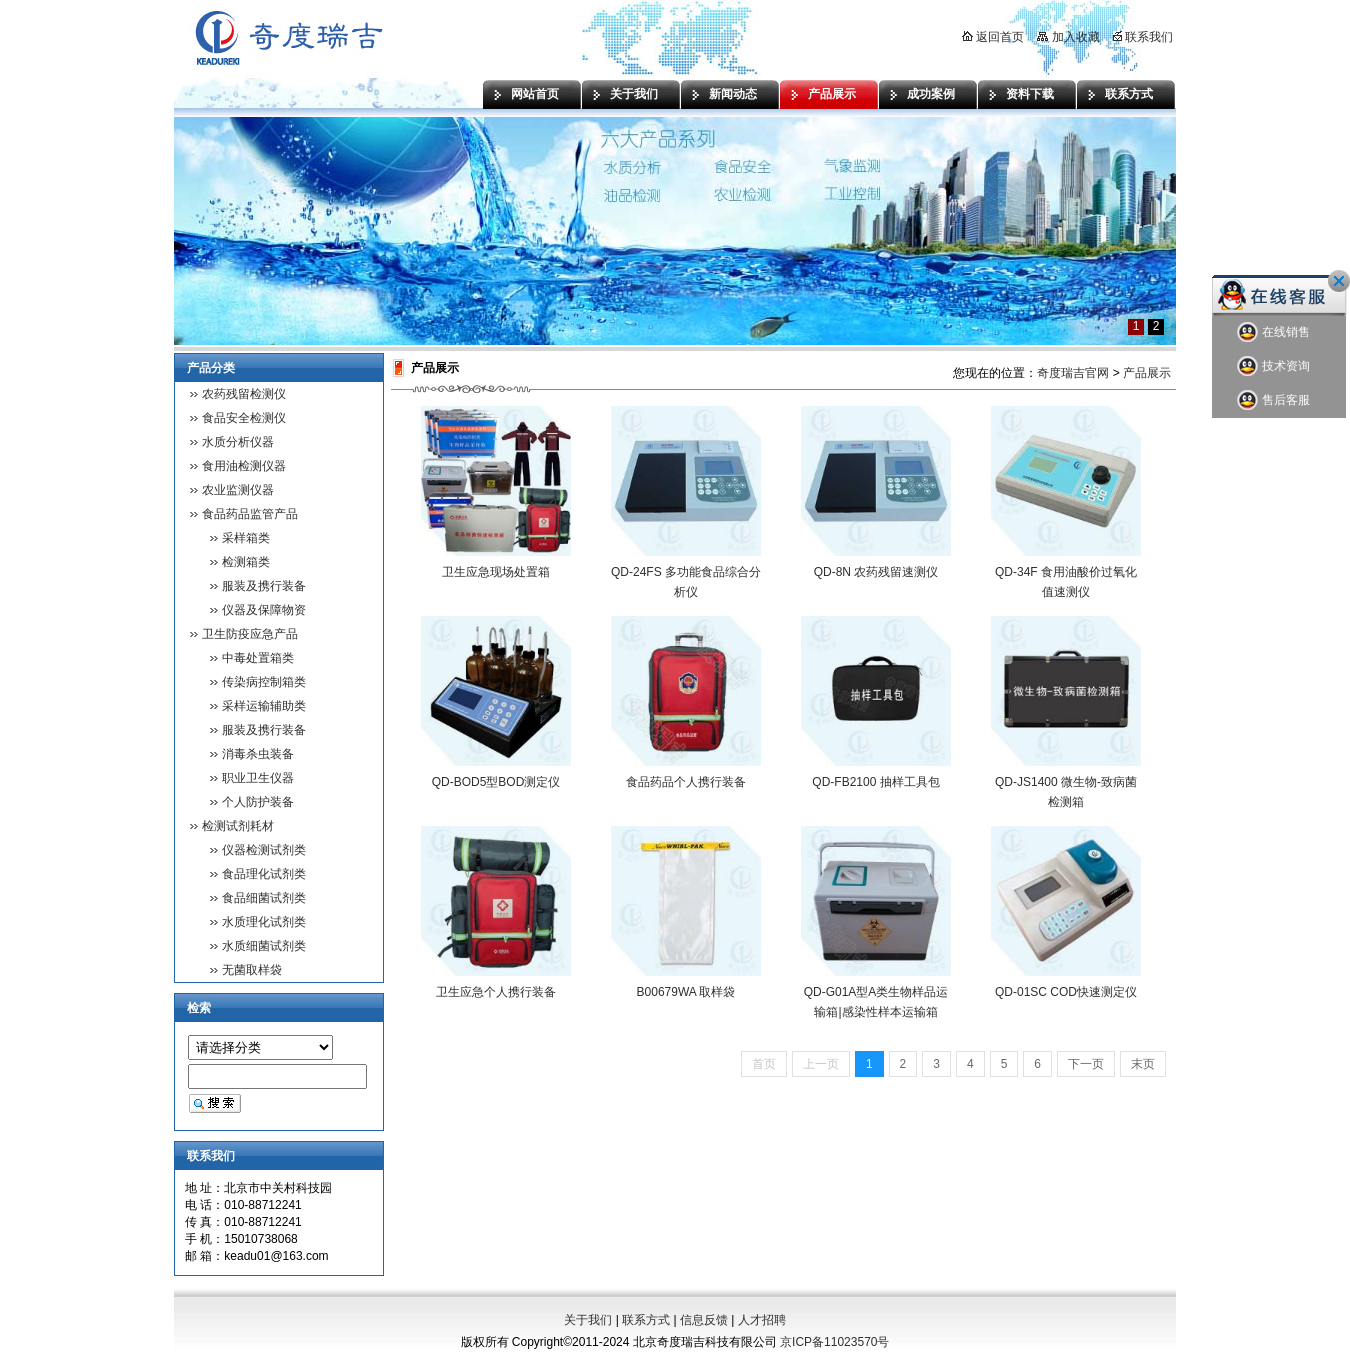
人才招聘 (762, 1320)
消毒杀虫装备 (258, 754)
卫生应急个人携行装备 (496, 992)
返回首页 (993, 37)
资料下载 (1030, 94)
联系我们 (1143, 37)
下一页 (1086, 1064)
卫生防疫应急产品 (250, 634)
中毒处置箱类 (258, 658)
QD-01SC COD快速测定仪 (1066, 992)
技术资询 (1273, 366)
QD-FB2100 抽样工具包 (875, 782)
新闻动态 (733, 94)
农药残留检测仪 (244, 394)
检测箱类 (246, 562)
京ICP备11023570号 (834, 1342)
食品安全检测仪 (244, 418)
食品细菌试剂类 (264, 898)
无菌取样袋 (252, 970)
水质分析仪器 (238, 442)
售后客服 (1273, 400)
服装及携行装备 (264, 586)
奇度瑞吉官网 (1073, 373)
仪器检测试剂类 (264, 850)
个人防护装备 (258, 802)
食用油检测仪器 (244, 466)
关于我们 (634, 94)
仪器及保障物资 (264, 610)
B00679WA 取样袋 (686, 992)
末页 (1143, 1064)
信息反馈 (704, 1320)
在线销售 (1273, 332)
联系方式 (1129, 94)
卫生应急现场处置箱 (496, 572)
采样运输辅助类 (264, 706)
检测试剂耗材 (238, 826)
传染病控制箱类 (264, 682)
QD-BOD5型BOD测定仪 (496, 782)
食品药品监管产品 (250, 514)
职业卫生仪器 (258, 778)
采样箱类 (246, 538)
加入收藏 (1068, 37)
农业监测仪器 (238, 490)
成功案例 (931, 94)
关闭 (1339, 281)
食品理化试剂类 (264, 874)
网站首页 (535, 94)
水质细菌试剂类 (264, 946)
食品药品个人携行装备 (686, 782)
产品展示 (832, 94)
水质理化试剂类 (264, 922)
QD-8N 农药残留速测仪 (876, 572)
